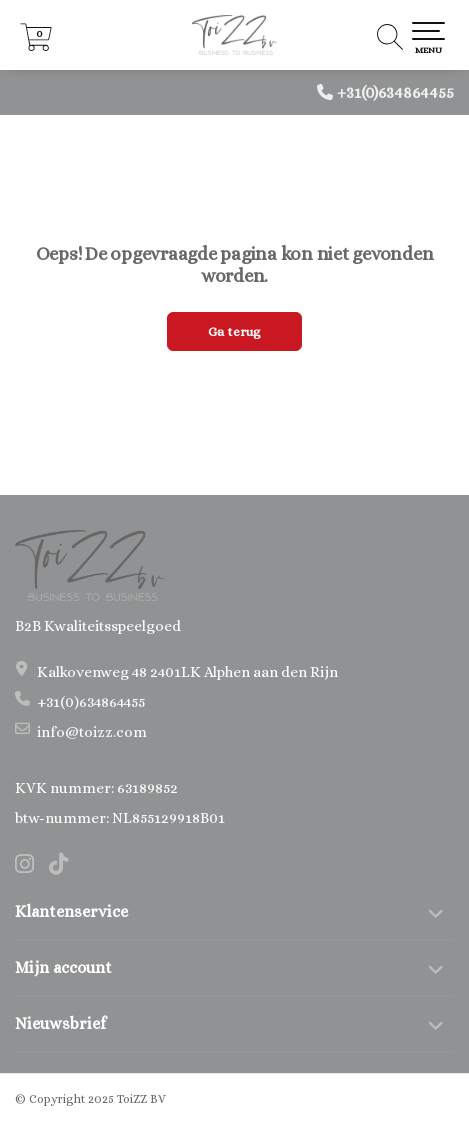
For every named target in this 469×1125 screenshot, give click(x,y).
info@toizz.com (92, 732)
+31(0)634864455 (395, 92)
